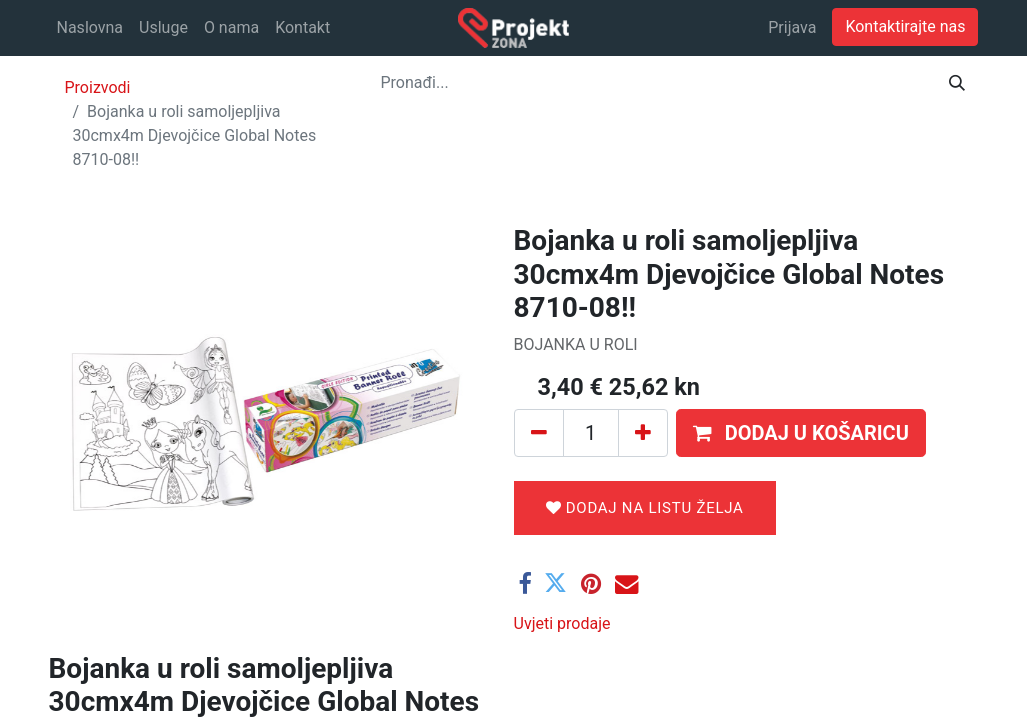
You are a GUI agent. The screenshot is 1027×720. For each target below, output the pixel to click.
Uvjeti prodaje (562, 623)
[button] (801, 433)
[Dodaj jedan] (643, 433)
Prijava (792, 27)
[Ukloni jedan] (539, 433)
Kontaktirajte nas (905, 26)
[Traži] (957, 83)
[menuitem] (90, 28)
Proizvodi (98, 87)
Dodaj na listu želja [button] (645, 508)
